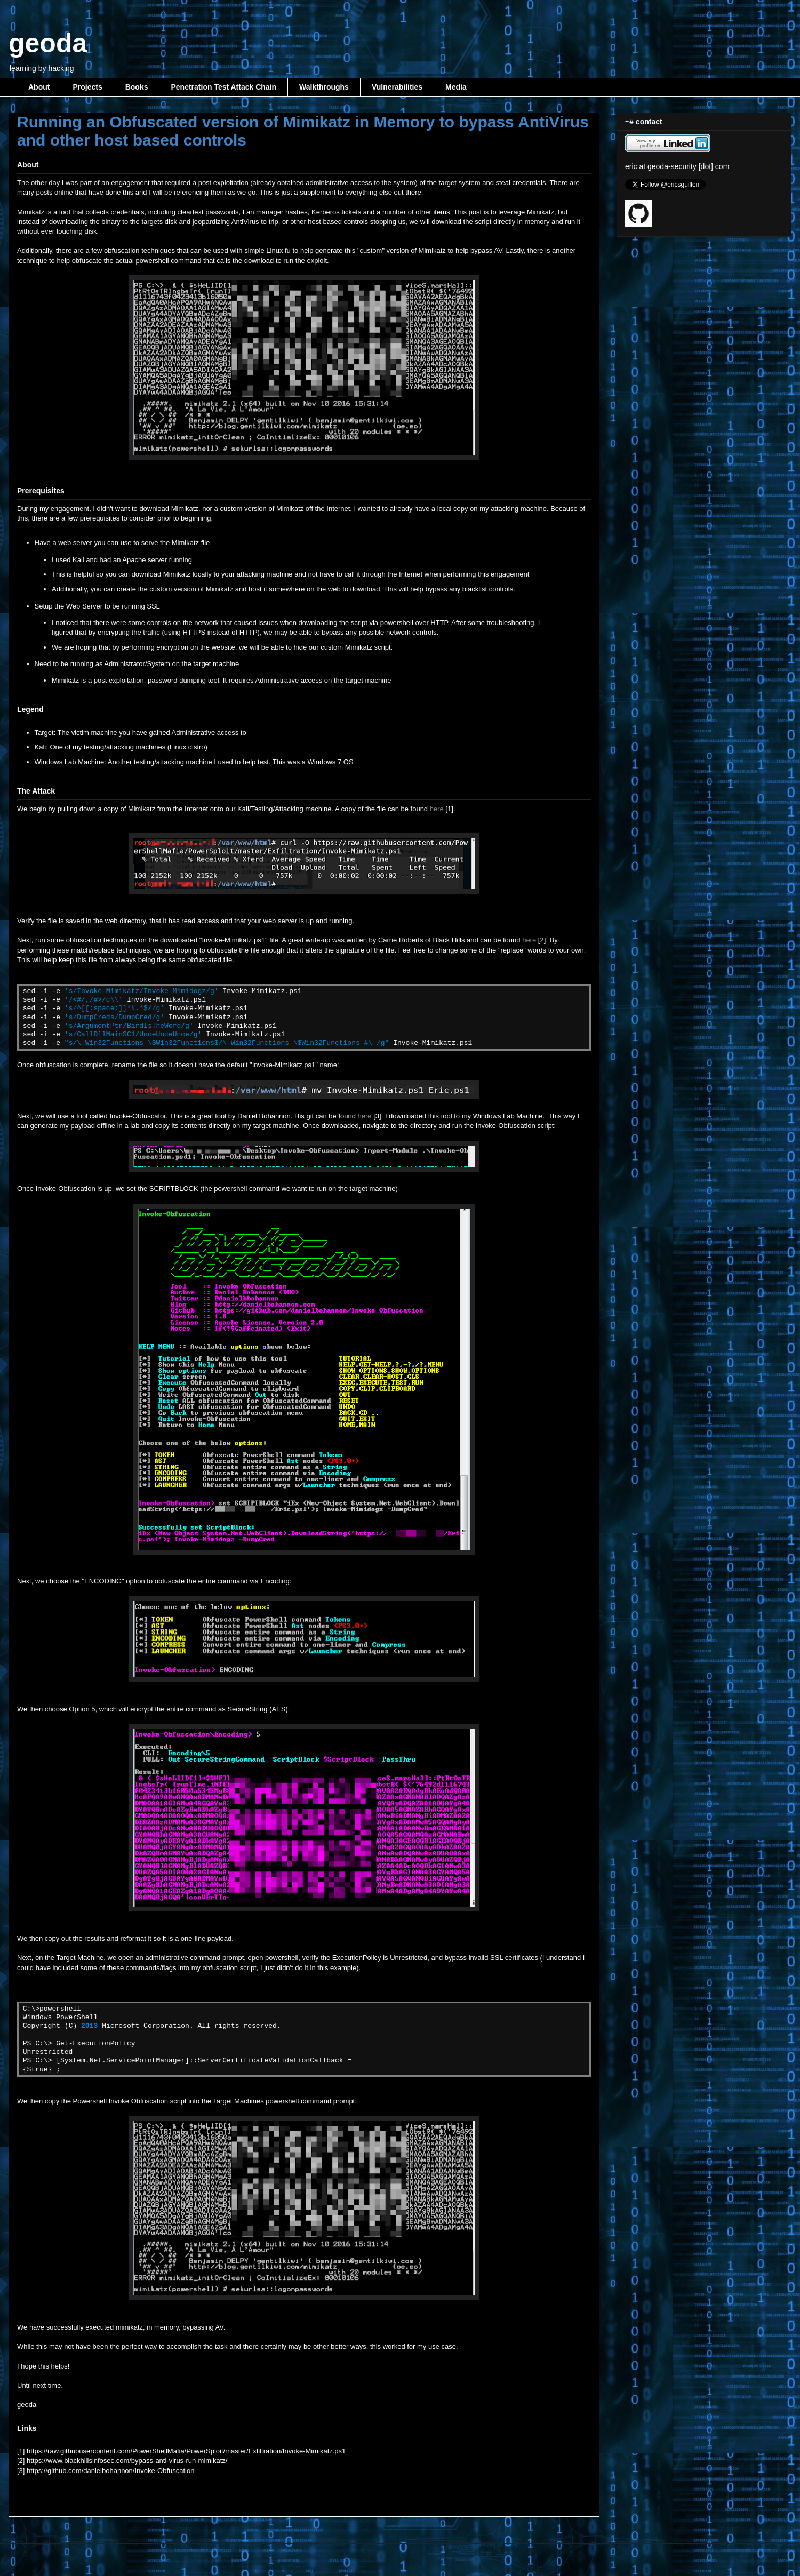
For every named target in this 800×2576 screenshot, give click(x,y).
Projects (87, 87)
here (437, 809)
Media (456, 87)
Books (136, 87)
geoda (48, 43)
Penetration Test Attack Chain (223, 87)
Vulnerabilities (397, 87)
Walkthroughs (324, 87)
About (39, 87)
